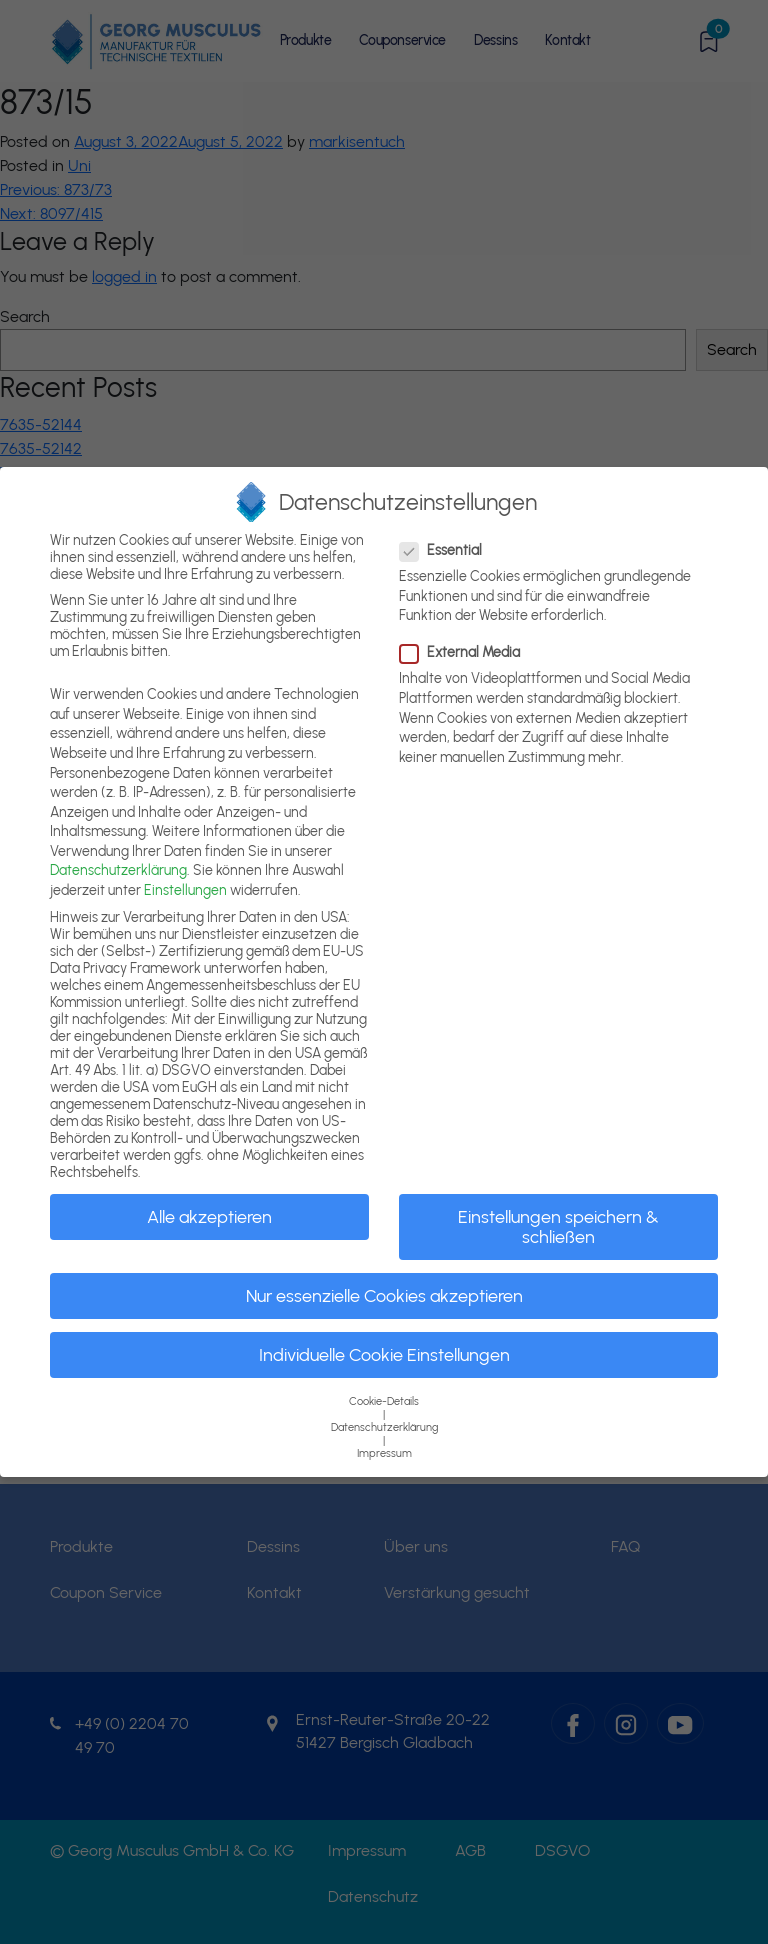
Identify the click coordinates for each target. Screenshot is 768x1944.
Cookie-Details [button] (384, 1401)
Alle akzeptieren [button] (209, 1216)
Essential (447, 550)
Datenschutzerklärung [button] (384, 1427)
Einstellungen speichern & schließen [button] (558, 1226)
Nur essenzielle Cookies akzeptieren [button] (384, 1295)
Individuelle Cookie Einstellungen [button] (384, 1354)
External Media (466, 652)
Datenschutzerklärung (118, 870)
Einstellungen (185, 890)
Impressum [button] (384, 1453)
